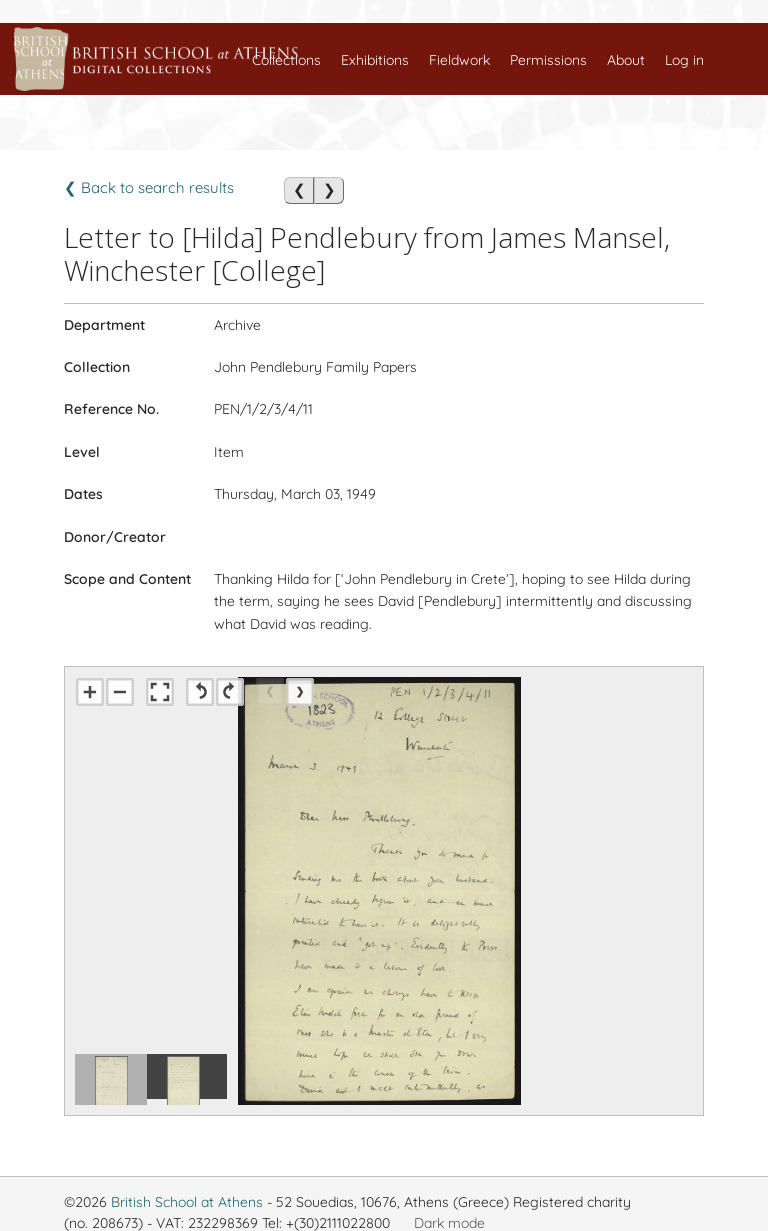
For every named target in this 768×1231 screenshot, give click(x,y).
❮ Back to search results (149, 187)
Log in (684, 60)
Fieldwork (459, 60)
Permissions (548, 60)
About (626, 60)
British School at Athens (187, 1202)
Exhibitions (375, 60)
